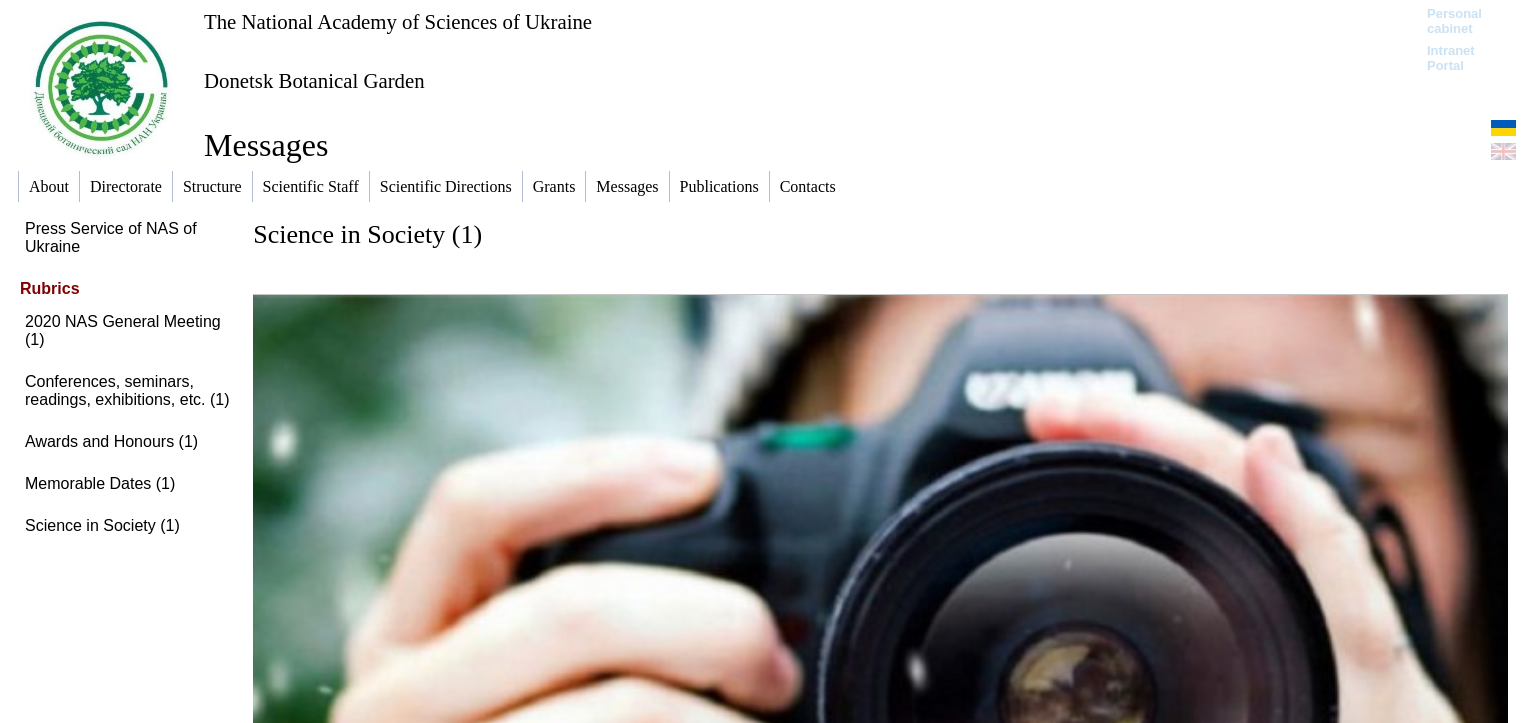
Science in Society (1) (102, 525)
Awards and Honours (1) (111, 441)
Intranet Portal (1451, 58)
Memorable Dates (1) (100, 483)
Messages (266, 145)
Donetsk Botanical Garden (314, 80)
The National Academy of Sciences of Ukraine (398, 21)
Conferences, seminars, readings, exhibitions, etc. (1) (127, 390)
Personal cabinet (1454, 21)
